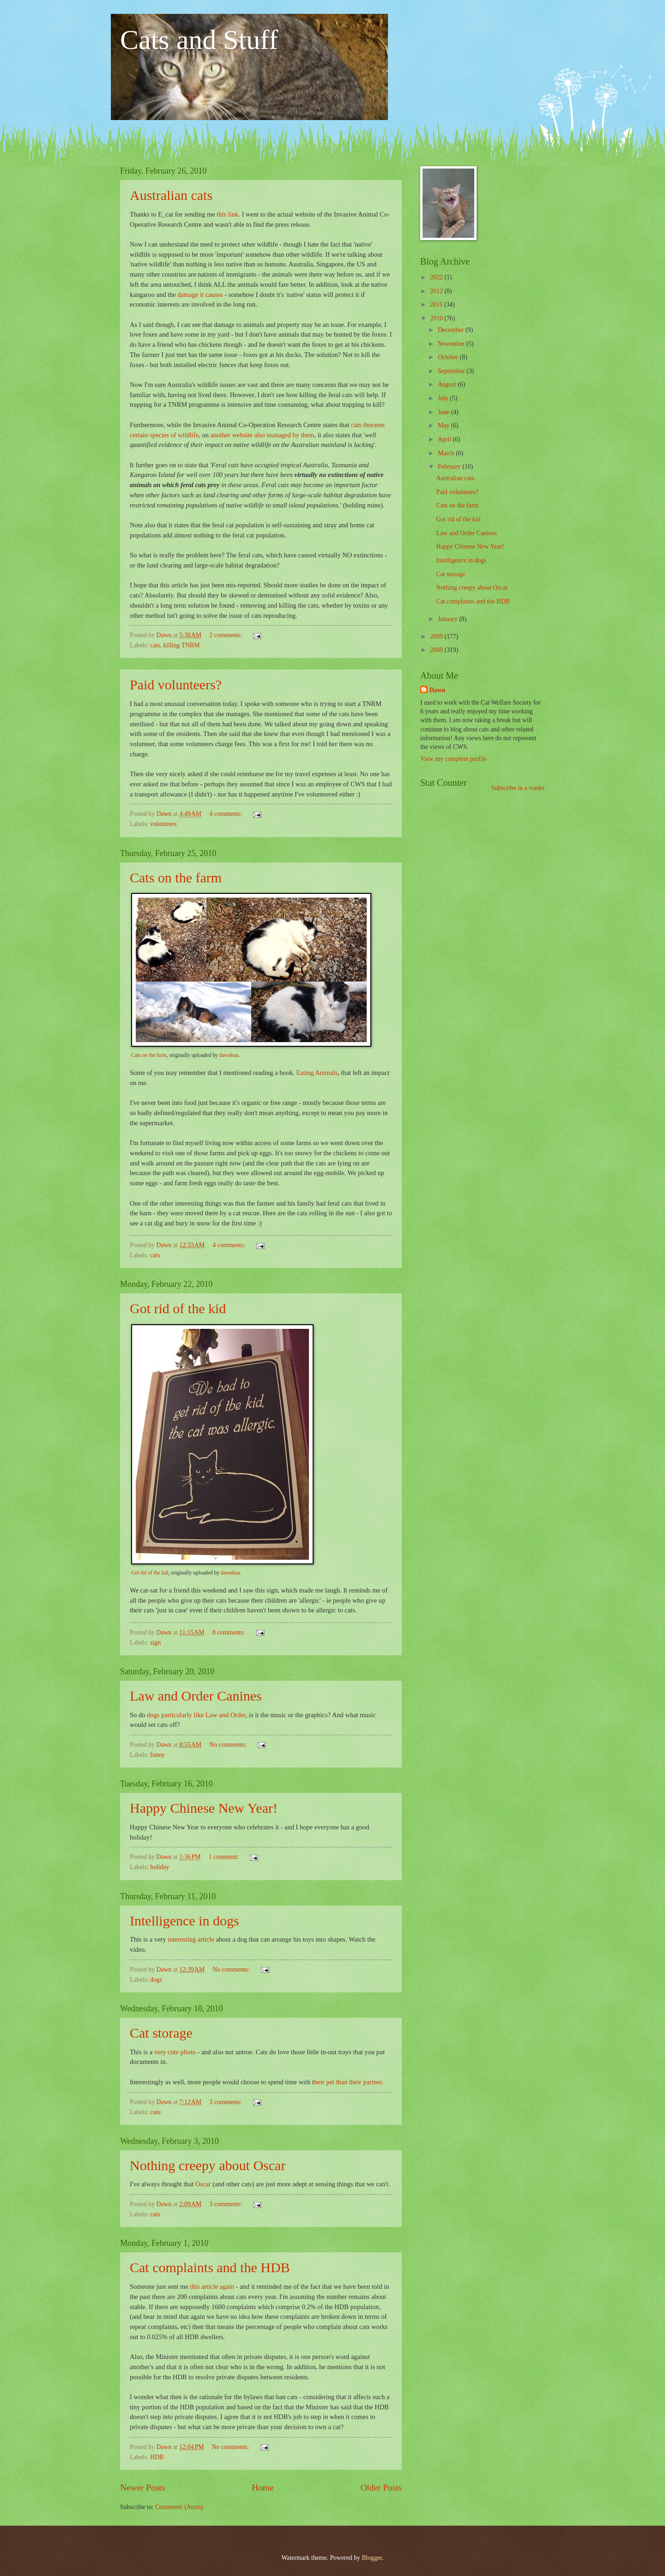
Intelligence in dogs (184, 1920)
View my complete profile (453, 758)
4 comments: (226, 813)
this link (227, 214)
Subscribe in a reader (517, 787)
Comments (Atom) (179, 2507)
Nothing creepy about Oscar (207, 2165)
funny (157, 1754)
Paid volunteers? (176, 684)
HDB (156, 2457)
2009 (437, 636)
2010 (437, 318)
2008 (437, 649)
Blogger (372, 2557)
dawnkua (228, 1055)
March (447, 453)
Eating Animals (317, 1072)
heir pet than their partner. (348, 2082)
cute (155, 2112)
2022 (437, 277)
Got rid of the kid (178, 1308)
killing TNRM (181, 645)
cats (155, 645)
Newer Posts (142, 2487)
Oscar (203, 2184)
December (452, 329)
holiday (159, 1867)
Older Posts (381, 2487)
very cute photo (175, 2052)
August (448, 384)
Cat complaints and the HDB (210, 2267)
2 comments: (226, 635)
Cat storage (161, 2032)
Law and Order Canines (196, 1695)
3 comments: (226, 2102)
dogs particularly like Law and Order (196, 1715)
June (444, 412)
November (452, 343)
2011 (437, 304)
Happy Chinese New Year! (204, 1808)
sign (155, 1642)
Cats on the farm (176, 877)
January (448, 618)
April (445, 439)
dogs (156, 1979)
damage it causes (200, 294)
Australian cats (171, 195)
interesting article (192, 1939)
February (450, 466)
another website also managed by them (262, 435)
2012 (437, 291)
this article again (211, 2286)
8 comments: (229, 1632)
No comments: (228, 1744)
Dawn (437, 690)
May (444, 425)
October (449, 357)
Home (262, 2487)
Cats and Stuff (199, 39)
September (452, 371)
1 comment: (225, 1856)
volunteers (163, 823)
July (444, 398)
